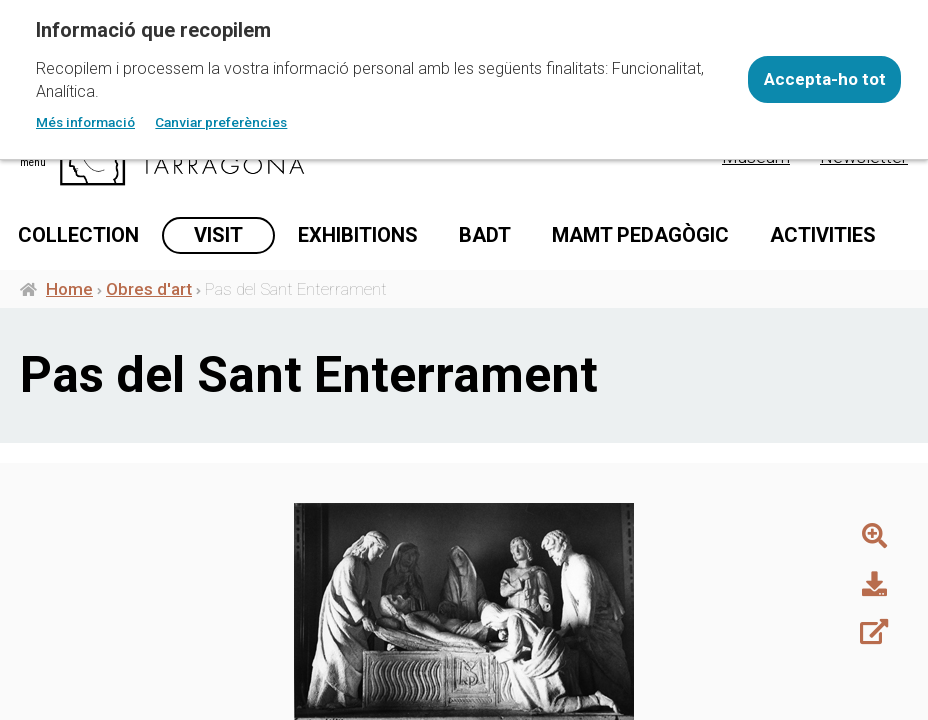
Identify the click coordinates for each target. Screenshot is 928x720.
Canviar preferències (221, 122)
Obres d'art (149, 293)
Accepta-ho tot (825, 79)
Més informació (85, 122)
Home (69, 293)
